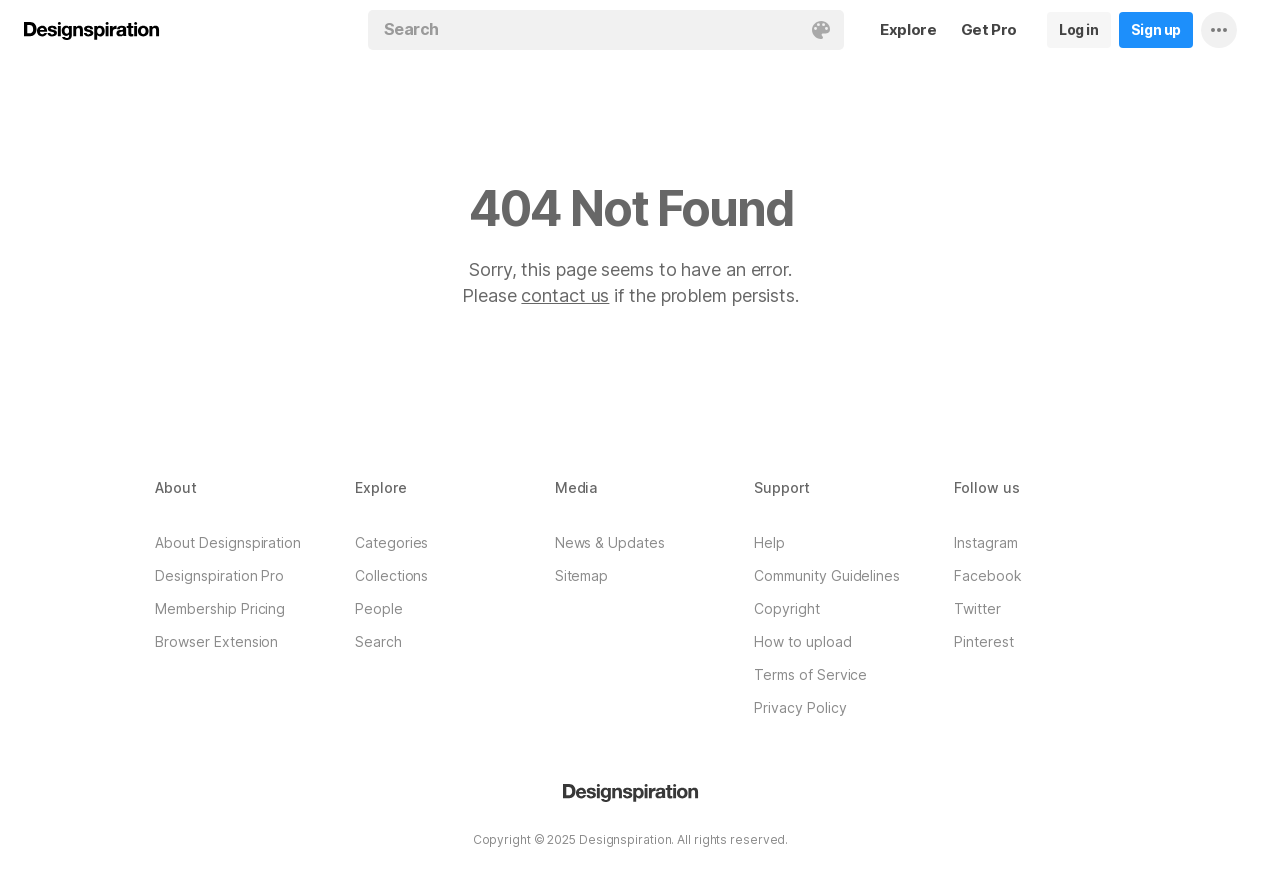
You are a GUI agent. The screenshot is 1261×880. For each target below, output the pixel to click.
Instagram (985, 542)
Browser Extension (216, 641)
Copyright (786, 608)
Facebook (988, 575)
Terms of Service (810, 674)
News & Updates (610, 542)
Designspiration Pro (219, 575)
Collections (391, 575)
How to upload (802, 641)
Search (378, 641)
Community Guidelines (827, 575)
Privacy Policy (800, 707)
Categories (391, 542)
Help (769, 542)
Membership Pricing (220, 608)
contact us (565, 295)
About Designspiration (228, 542)
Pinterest (983, 641)
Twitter (977, 608)
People (379, 608)
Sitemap (582, 575)
